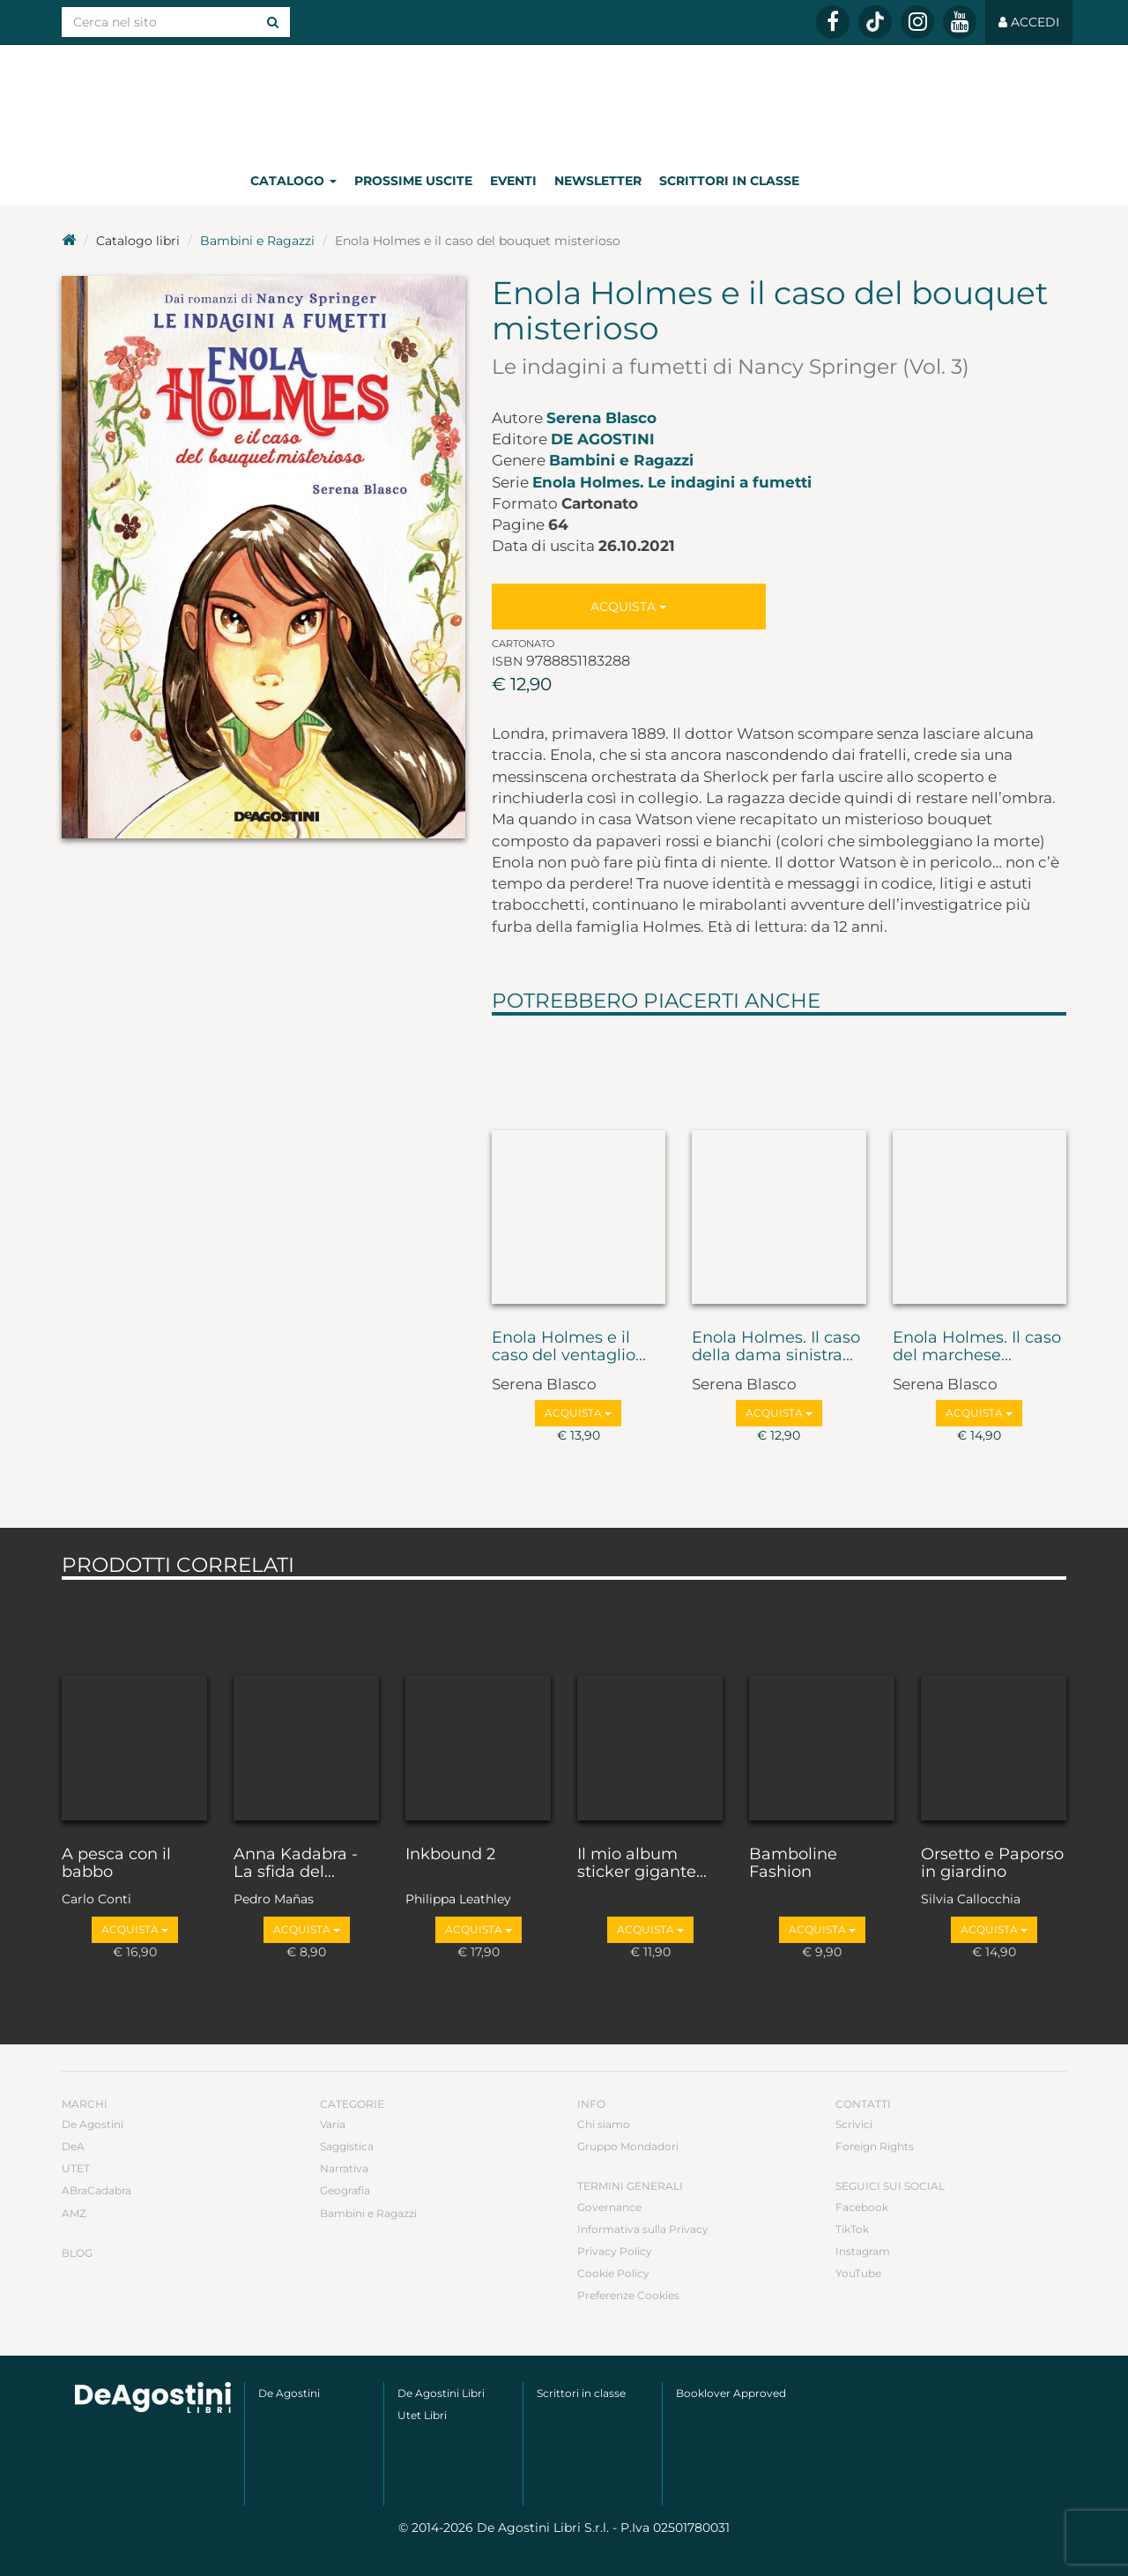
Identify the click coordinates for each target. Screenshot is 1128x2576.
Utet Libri (422, 2415)
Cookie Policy (613, 2273)
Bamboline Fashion (793, 1863)
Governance (609, 2207)
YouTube (858, 2273)
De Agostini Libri (441, 2393)
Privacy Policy (614, 2251)
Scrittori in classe (729, 181)
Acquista (628, 606)
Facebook (861, 2207)
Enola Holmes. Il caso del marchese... (977, 1347)
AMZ (74, 2213)
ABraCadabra (96, 2190)
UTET (76, 2168)
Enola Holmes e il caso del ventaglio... (569, 1347)
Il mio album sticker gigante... (642, 1863)
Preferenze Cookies (628, 2295)
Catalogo (293, 181)
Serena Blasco (601, 418)
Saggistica (347, 2146)
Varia (332, 2124)
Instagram (862, 2251)
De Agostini (603, 439)
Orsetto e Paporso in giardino (992, 1863)
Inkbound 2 (450, 1855)
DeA (73, 2146)
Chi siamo (603, 2124)
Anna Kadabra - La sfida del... (296, 1863)
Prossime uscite (413, 181)
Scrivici (853, 2124)
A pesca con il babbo (116, 1863)
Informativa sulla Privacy (643, 2229)
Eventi (513, 181)
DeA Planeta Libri (564, 100)
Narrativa (344, 2168)
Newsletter (598, 181)
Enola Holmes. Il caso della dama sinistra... (776, 1347)
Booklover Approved (731, 2393)
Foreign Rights (874, 2146)
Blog (77, 2253)
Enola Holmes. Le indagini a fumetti (672, 482)
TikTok (852, 2229)
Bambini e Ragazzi (257, 241)
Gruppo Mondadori (628, 2146)
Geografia (345, 2190)
